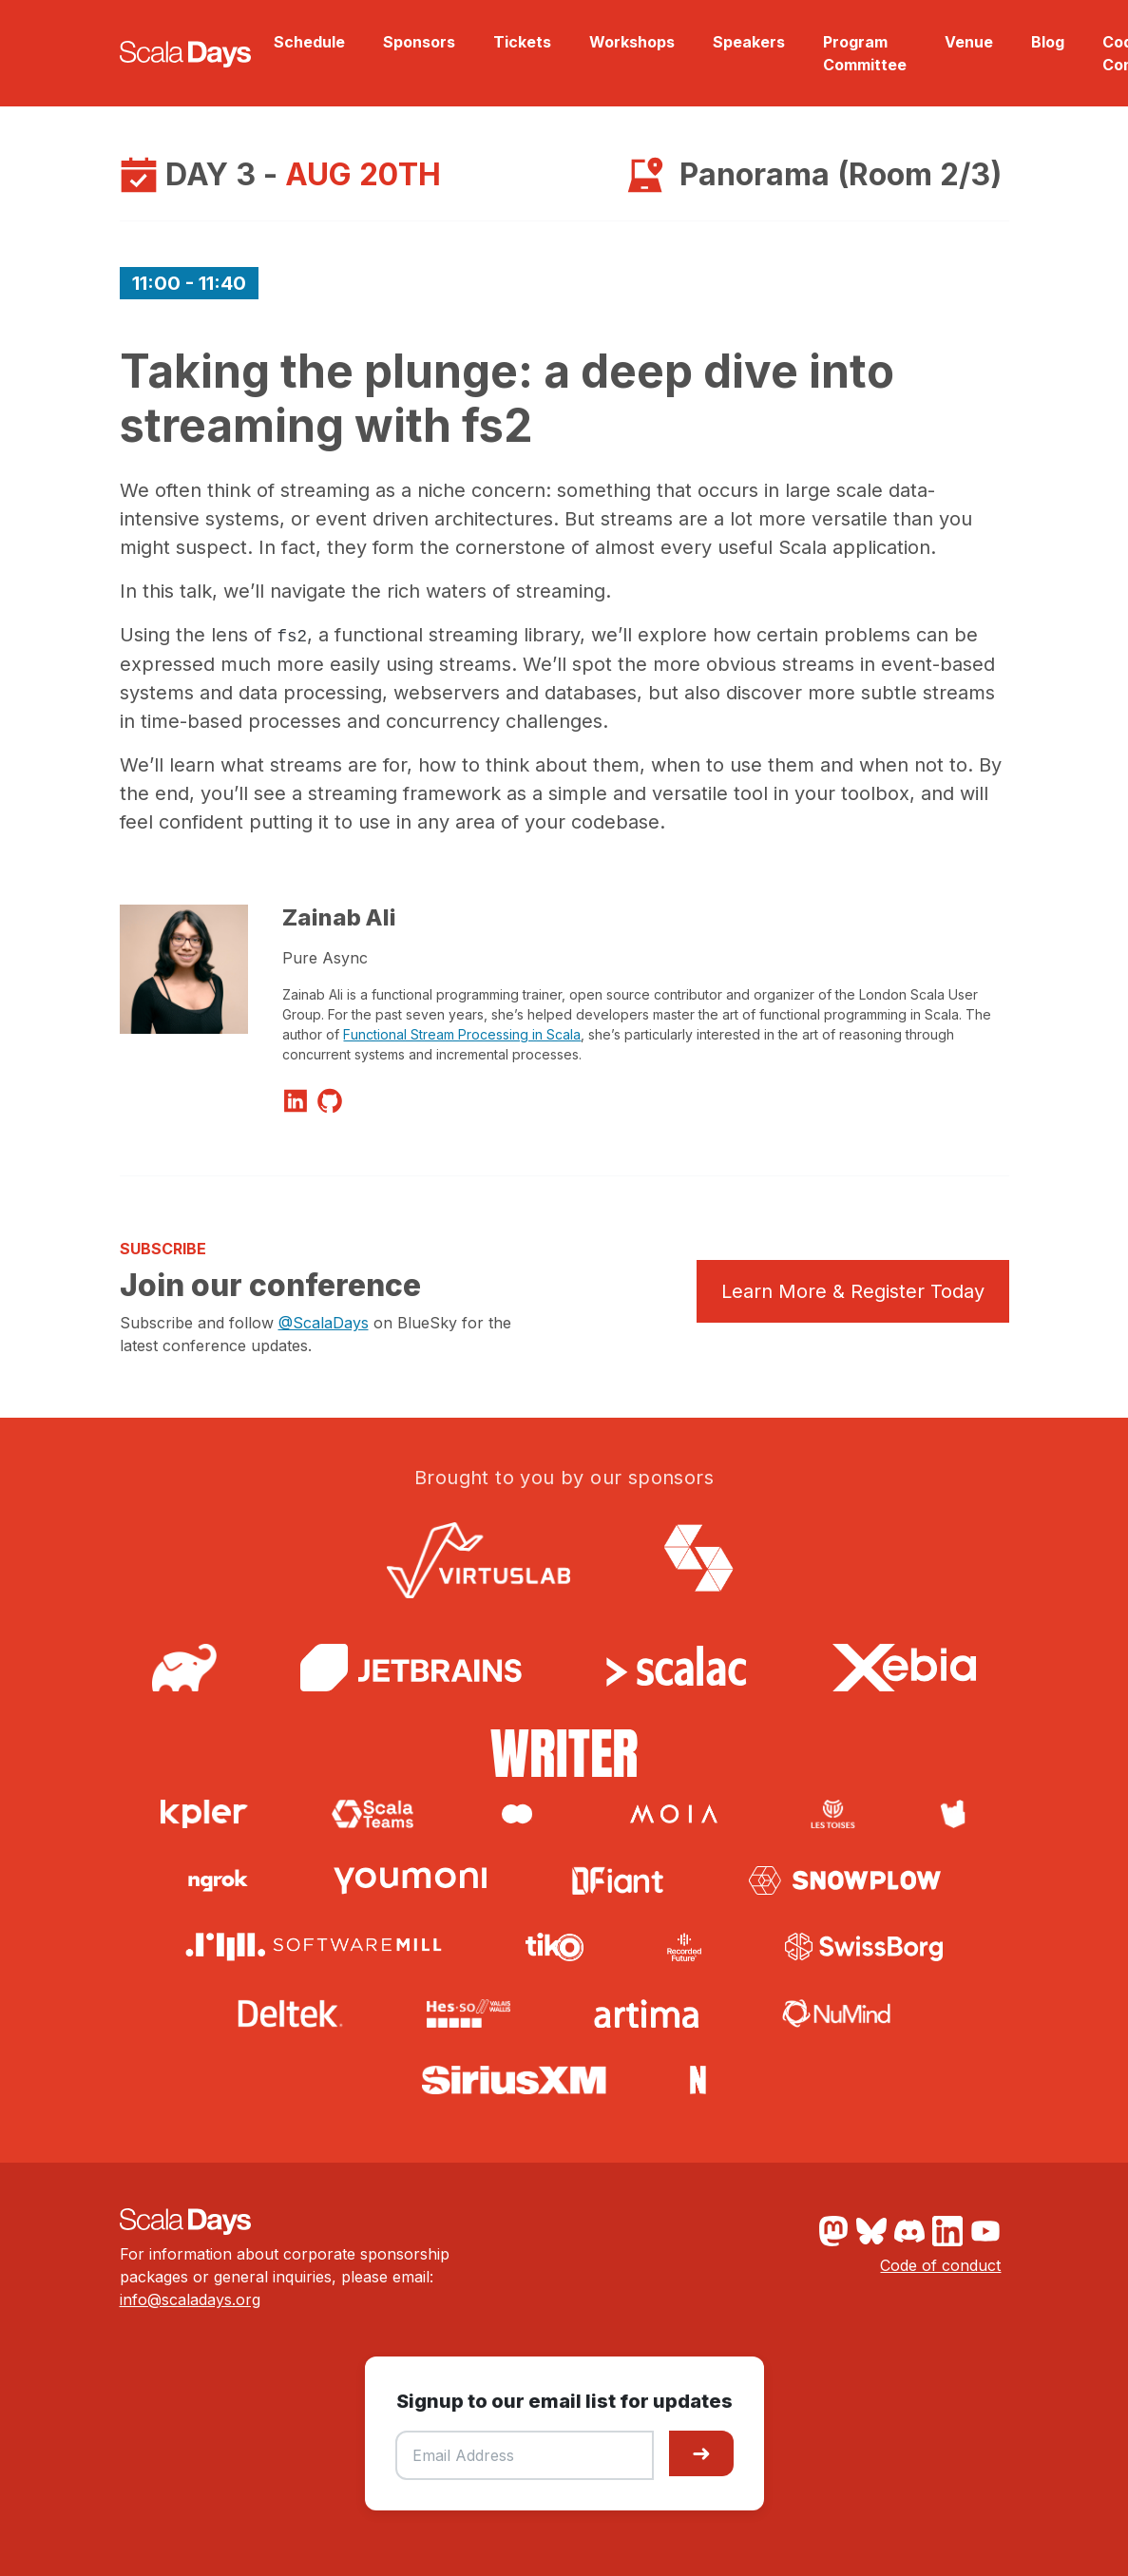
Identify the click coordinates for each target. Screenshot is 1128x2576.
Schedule (309, 41)
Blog (1047, 41)
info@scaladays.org (190, 2299)
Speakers (749, 41)
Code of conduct (940, 2265)
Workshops (632, 41)
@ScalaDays (323, 1322)
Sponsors (419, 41)
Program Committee (865, 53)
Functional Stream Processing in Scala (462, 1034)
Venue (969, 41)
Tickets (522, 41)
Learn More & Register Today (853, 1291)
